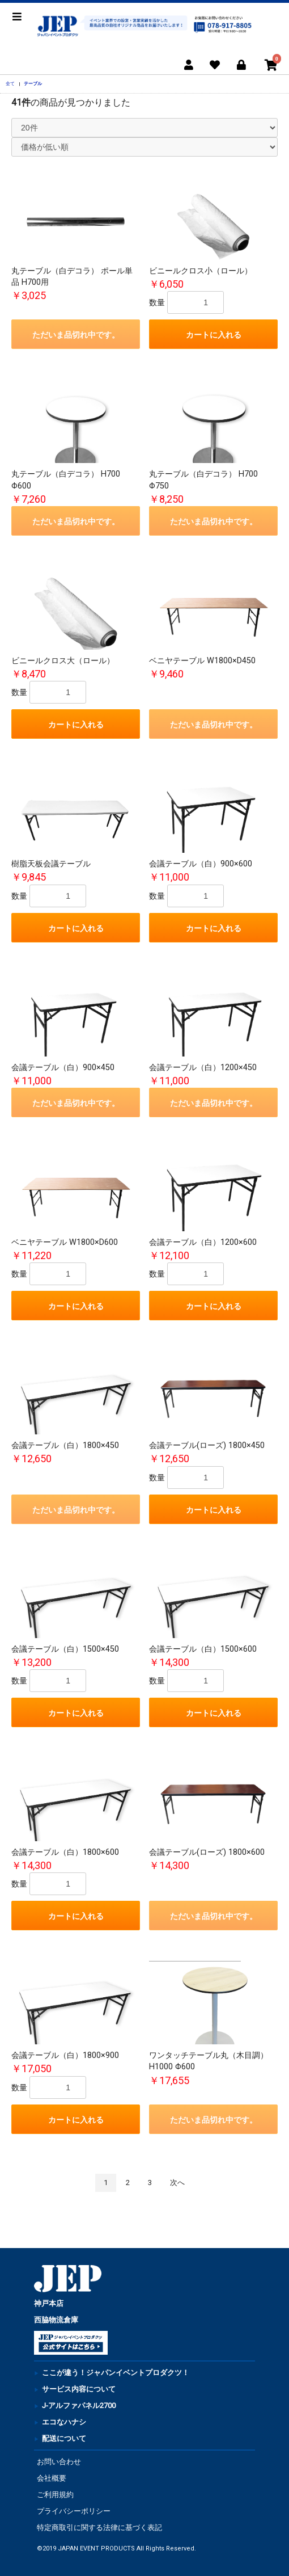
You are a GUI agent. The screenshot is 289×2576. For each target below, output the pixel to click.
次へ (177, 2182)
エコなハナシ (64, 2422)
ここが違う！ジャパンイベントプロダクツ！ (115, 2372)
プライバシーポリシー (73, 2511)
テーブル (33, 83)
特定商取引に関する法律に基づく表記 (99, 2527)
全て (10, 83)
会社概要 (51, 2478)
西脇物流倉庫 (56, 2320)
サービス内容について (79, 2389)
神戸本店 (48, 2303)
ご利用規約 (55, 2494)
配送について (64, 2438)
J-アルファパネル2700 (79, 2405)
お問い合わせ (59, 2461)
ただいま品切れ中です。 (76, 334)
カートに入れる (213, 334)
